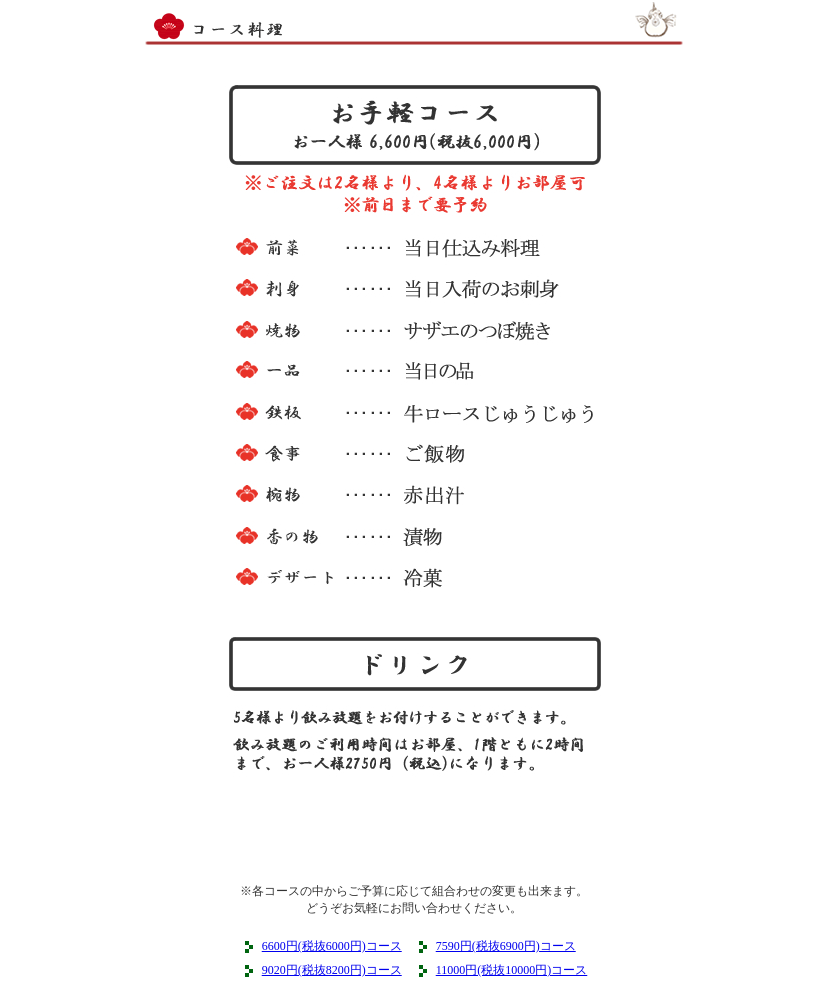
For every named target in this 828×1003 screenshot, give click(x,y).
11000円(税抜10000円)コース (512, 970)
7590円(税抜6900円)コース (506, 946)
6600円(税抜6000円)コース (332, 946)
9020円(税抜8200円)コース (332, 970)
